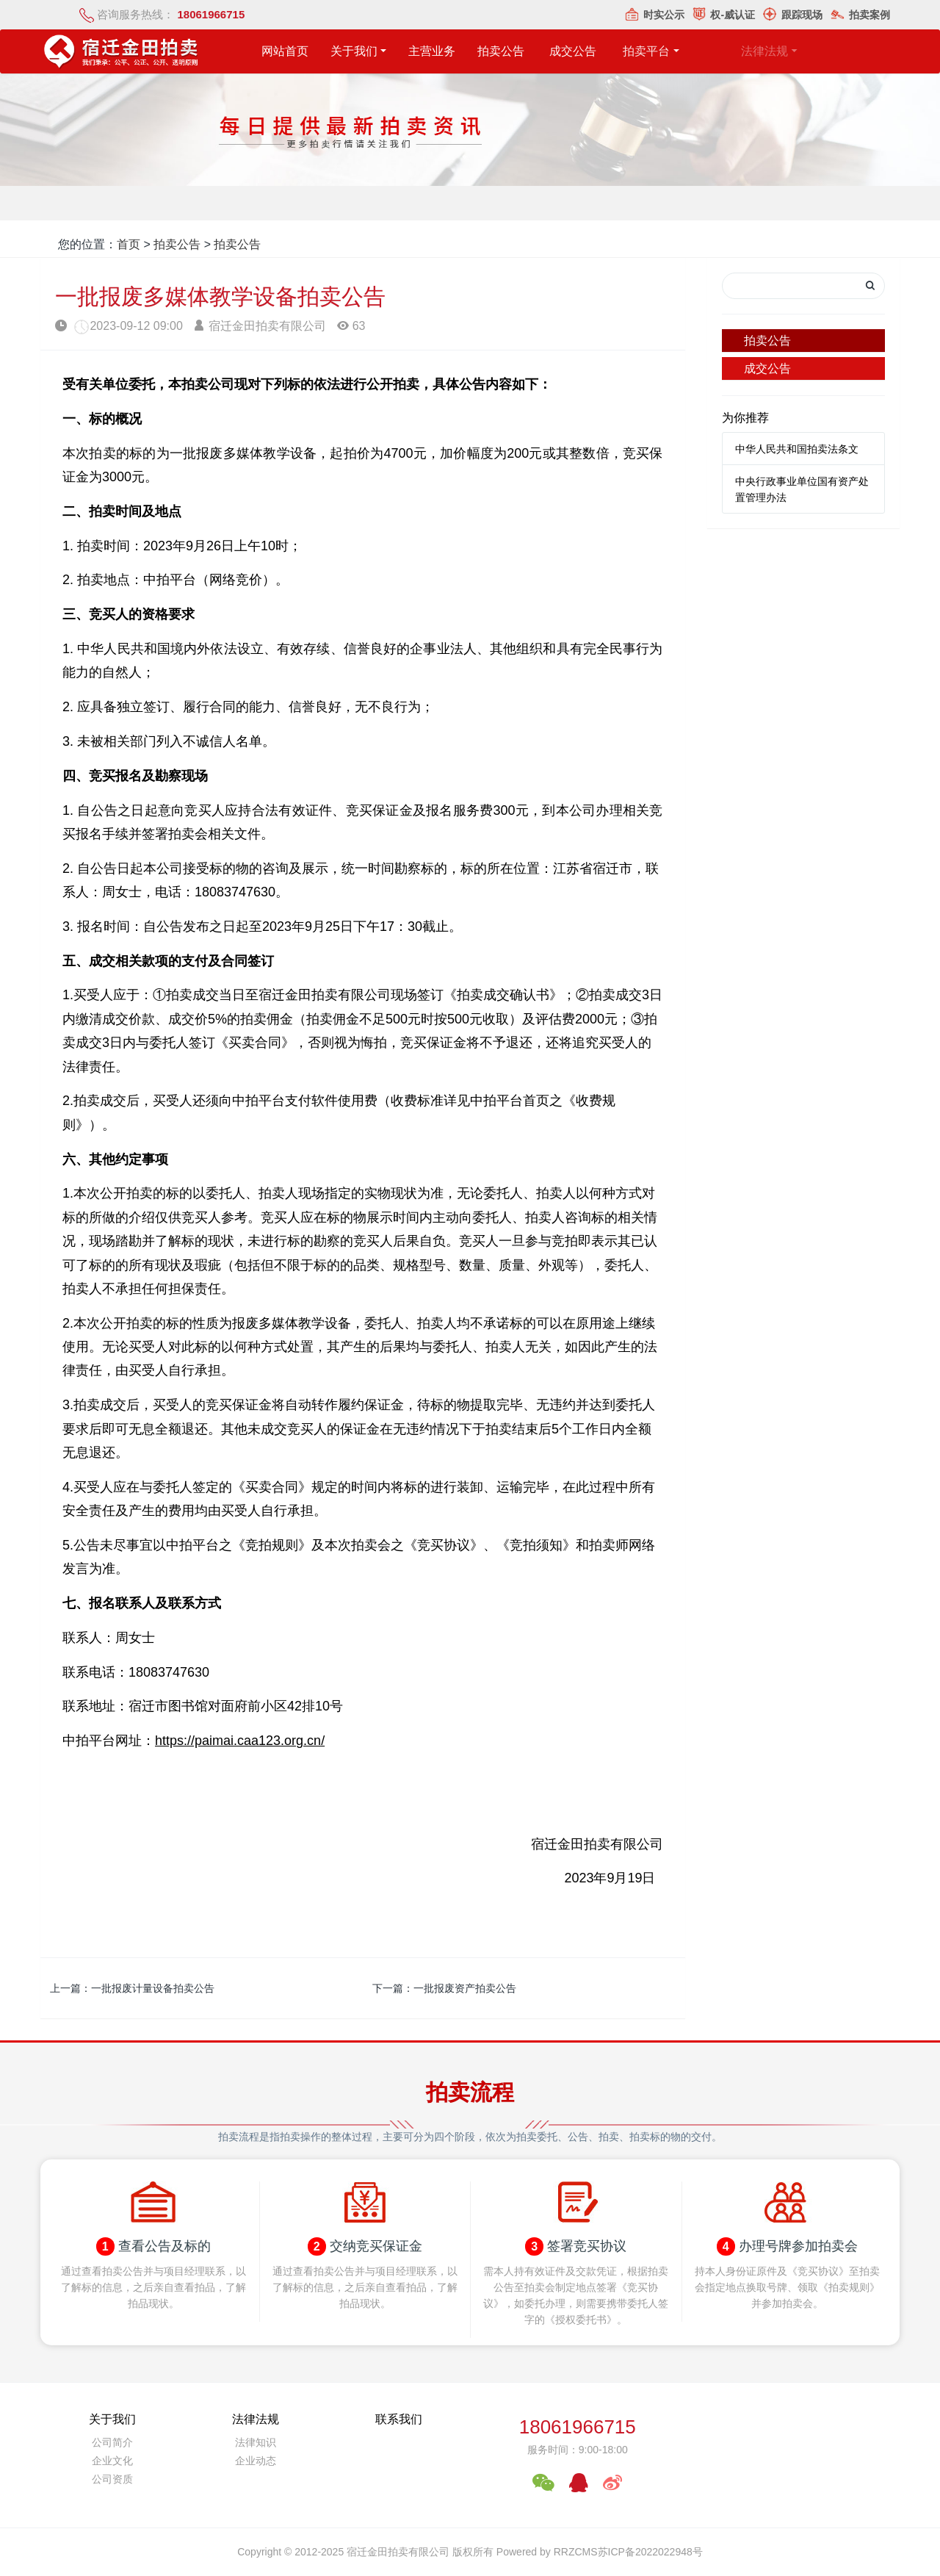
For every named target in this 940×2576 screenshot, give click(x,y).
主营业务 (445, 51)
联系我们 (398, 2419)
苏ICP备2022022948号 (650, 2552)
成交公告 (767, 368)
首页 (128, 244)
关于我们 (355, 51)
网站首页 (284, 51)
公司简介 (112, 2442)
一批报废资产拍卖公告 (464, 1988)
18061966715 (577, 2427)
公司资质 (112, 2479)
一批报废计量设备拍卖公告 (152, 1988)
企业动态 (255, 2461)
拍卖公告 (533, 51)
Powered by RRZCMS (546, 2552)
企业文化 (112, 2461)
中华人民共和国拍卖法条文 (796, 449)
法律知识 (255, 2442)
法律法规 (255, 2419)
